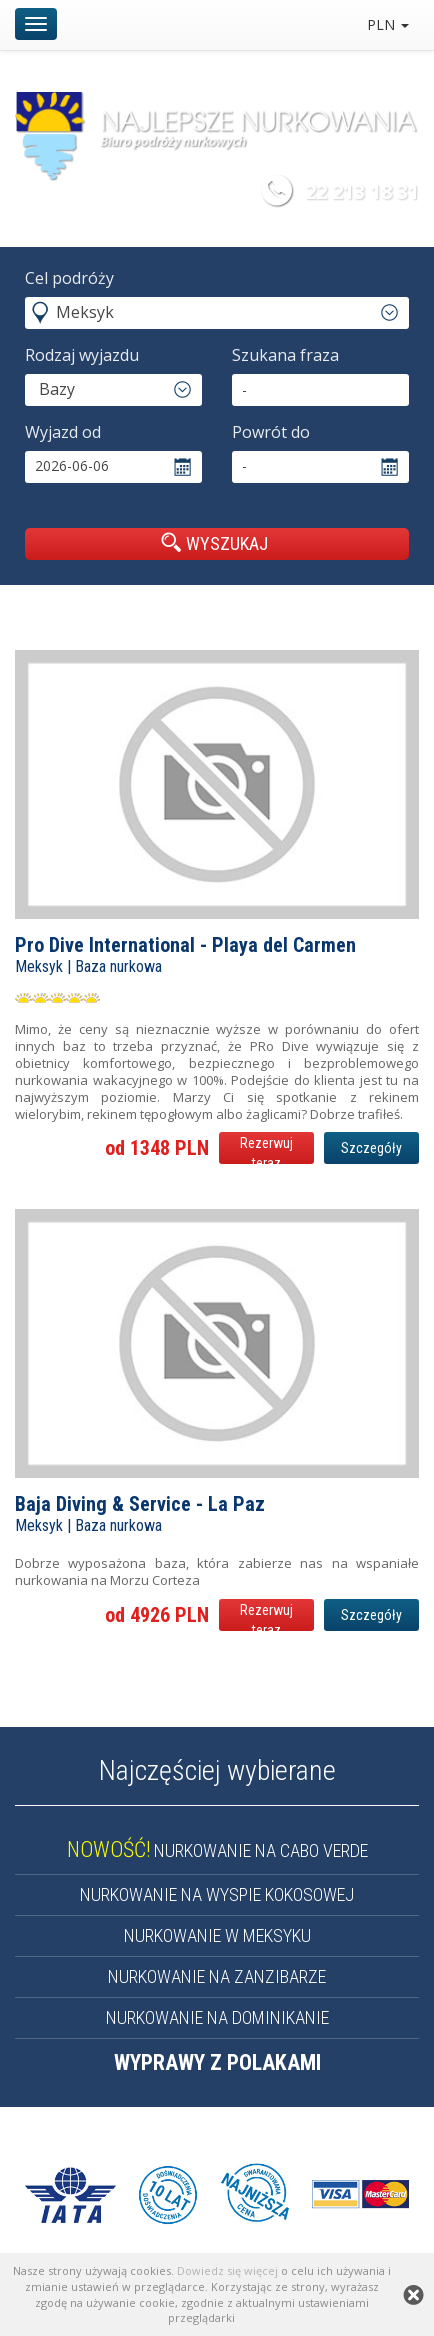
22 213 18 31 (362, 191)
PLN (388, 24)
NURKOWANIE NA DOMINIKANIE (217, 2017)
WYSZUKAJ (214, 543)
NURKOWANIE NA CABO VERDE (217, 1850)
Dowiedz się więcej (227, 2270)
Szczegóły (371, 1148)
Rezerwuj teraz (266, 1149)
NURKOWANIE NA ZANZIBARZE (217, 1976)
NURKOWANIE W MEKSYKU (217, 1935)
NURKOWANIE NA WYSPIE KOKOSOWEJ (217, 1894)
